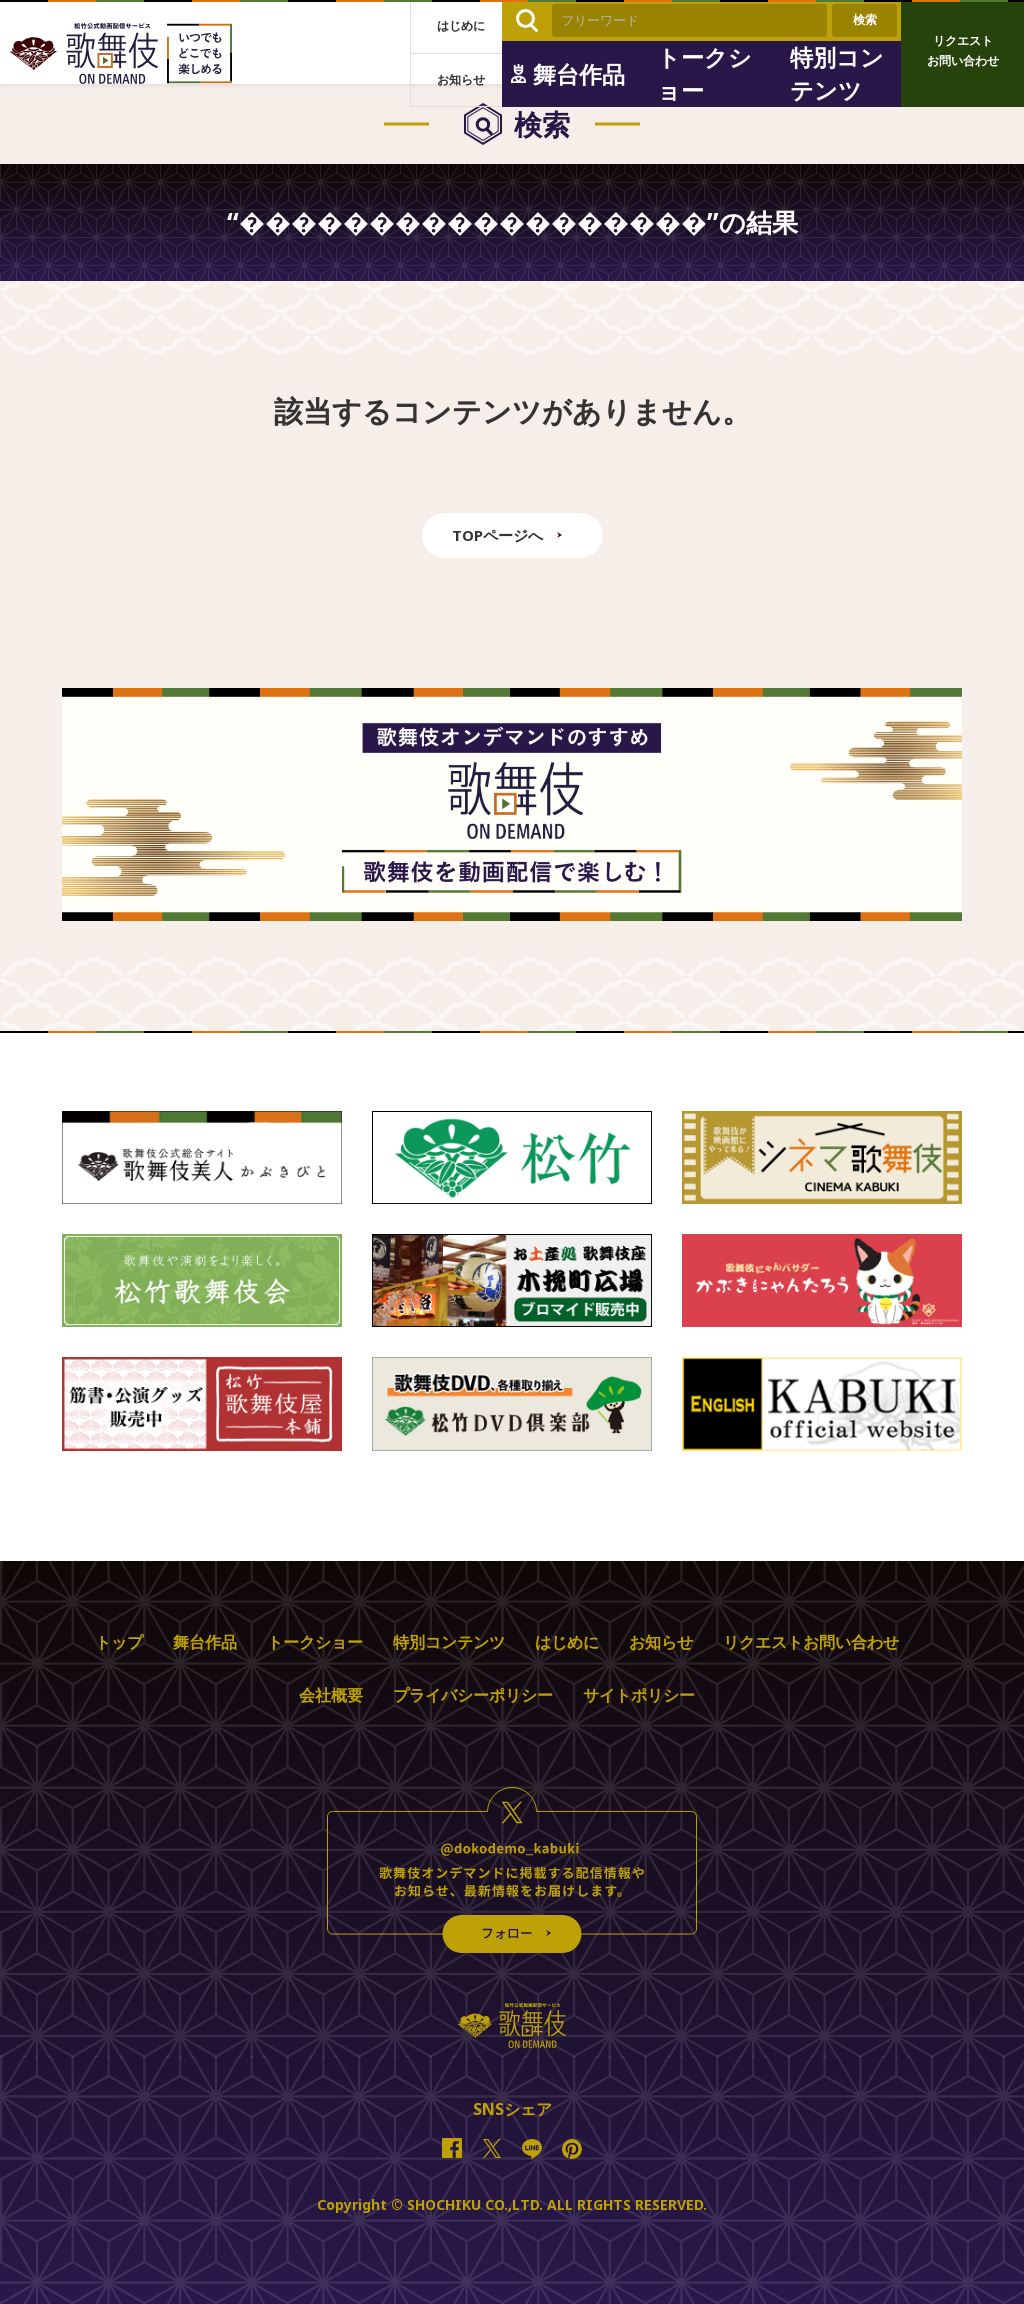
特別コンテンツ (449, 1642)
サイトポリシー (639, 1695)
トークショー (315, 1642)
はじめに (567, 1642)
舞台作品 (205, 1642)
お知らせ (661, 1642)
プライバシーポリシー (473, 1695)
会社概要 (331, 1695)
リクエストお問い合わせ (811, 1642)
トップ (119, 1642)
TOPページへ (497, 535)
